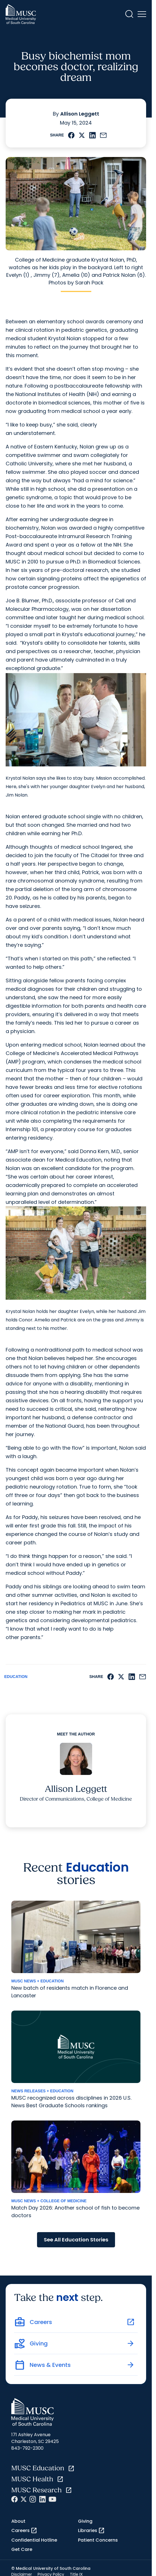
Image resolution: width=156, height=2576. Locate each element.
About (18, 2521)
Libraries (91, 2531)
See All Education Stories (76, 2239)
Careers (24, 2531)
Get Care (21, 2549)
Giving (85, 2521)
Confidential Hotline (34, 2540)
